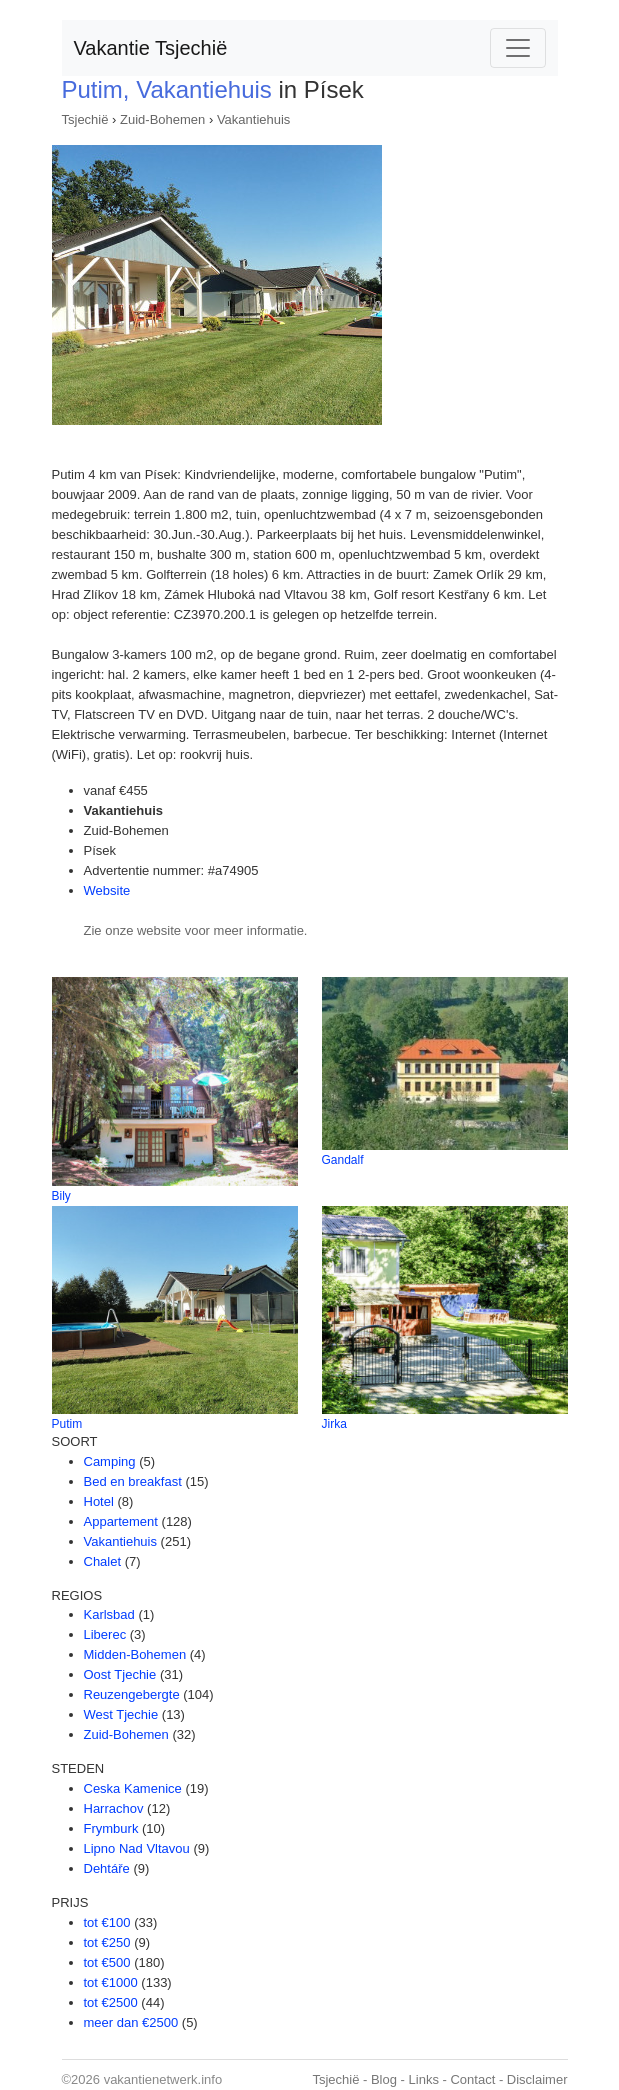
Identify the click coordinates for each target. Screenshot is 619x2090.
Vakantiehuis (253, 119)
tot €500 (107, 1962)
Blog (384, 2079)
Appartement (121, 1521)
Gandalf (343, 1160)
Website (107, 890)
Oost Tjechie (120, 1674)
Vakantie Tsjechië (151, 48)
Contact (472, 2079)
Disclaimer (537, 2079)
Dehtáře (107, 1868)
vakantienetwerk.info (163, 2079)
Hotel (99, 1501)
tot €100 (107, 1922)
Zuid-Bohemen (162, 119)
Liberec (105, 1634)
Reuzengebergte (132, 1694)
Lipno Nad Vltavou (137, 1848)
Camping (110, 1461)
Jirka (334, 1424)
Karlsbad (109, 1614)
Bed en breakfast (133, 1481)
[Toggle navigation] (518, 48)
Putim (67, 1424)
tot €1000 (111, 1982)
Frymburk (111, 1828)
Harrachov (114, 1808)
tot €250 (107, 1942)
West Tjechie (121, 1714)
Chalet (103, 1561)
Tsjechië (85, 119)
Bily (61, 1196)
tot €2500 (111, 2002)
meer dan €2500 (131, 2022)
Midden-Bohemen (135, 1654)
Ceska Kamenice (133, 1788)
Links (424, 2079)
